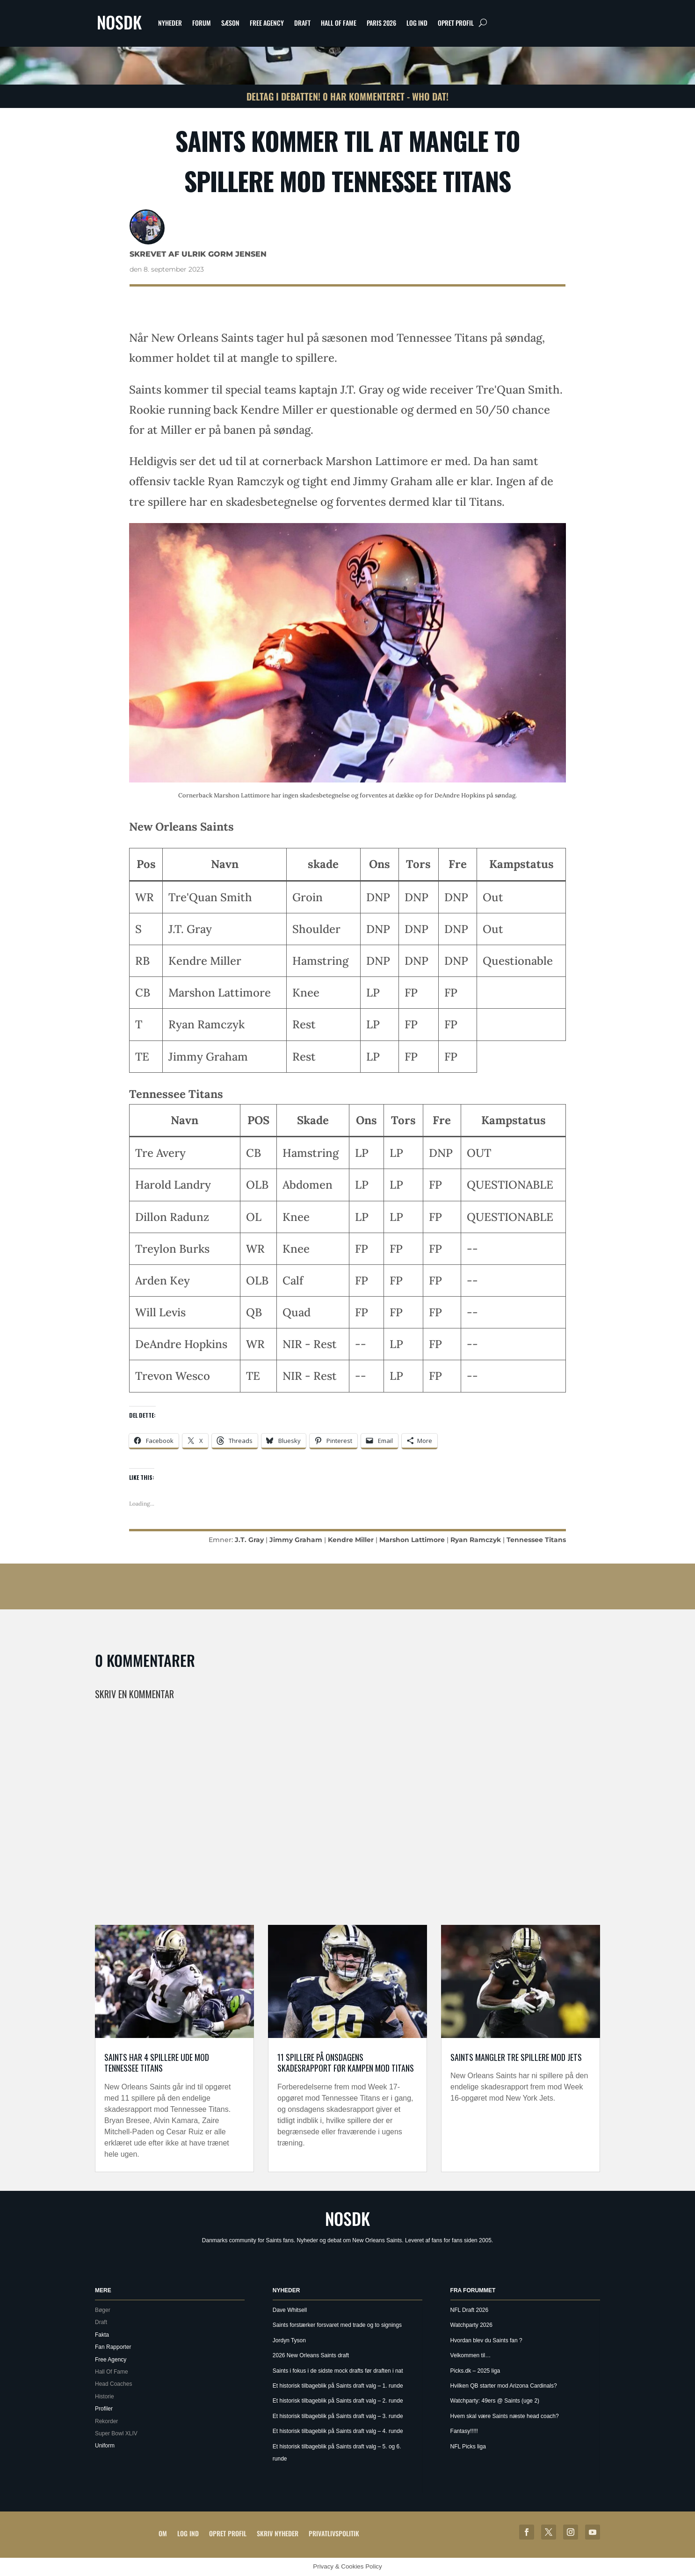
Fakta (102, 2335)
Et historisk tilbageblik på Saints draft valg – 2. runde (338, 2400)
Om (163, 2533)
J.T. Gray (249, 1540)
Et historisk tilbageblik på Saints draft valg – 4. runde (338, 2431)
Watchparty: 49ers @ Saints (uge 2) (494, 2400)
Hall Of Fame (338, 23)
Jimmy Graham (295, 1540)
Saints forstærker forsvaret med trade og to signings (337, 2325)
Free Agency (267, 23)
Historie (104, 2396)
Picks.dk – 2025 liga (475, 2371)
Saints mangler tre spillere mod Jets (516, 2057)
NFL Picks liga (468, 2446)
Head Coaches (113, 2384)
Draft (302, 23)
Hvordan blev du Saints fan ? (486, 2340)
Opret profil (456, 23)
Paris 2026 (381, 23)
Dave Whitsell (290, 2310)
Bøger (102, 2310)
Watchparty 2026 (471, 2325)
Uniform (105, 2445)
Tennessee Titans (536, 1540)
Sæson (230, 23)
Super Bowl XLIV (116, 2433)
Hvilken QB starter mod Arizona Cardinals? (503, 2385)
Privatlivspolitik (334, 2533)
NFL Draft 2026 (469, 2310)
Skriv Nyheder (277, 2533)
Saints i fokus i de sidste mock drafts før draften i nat (338, 2371)
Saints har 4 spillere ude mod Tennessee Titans (156, 2062)
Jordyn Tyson (289, 2340)
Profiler (104, 2408)
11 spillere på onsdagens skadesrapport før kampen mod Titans (345, 2062)
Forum (201, 23)
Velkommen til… (470, 2355)
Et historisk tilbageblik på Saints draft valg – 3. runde (338, 2416)
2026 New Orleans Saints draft (311, 2355)
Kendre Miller (351, 1540)
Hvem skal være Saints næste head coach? (504, 2416)
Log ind (416, 23)
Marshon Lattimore (412, 1540)
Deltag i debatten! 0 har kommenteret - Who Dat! (347, 96)
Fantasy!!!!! (464, 2431)
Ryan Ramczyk (475, 1540)
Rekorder (106, 2421)
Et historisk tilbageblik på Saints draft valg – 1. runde (338, 2385)
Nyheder (170, 23)
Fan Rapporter (113, 2347)
